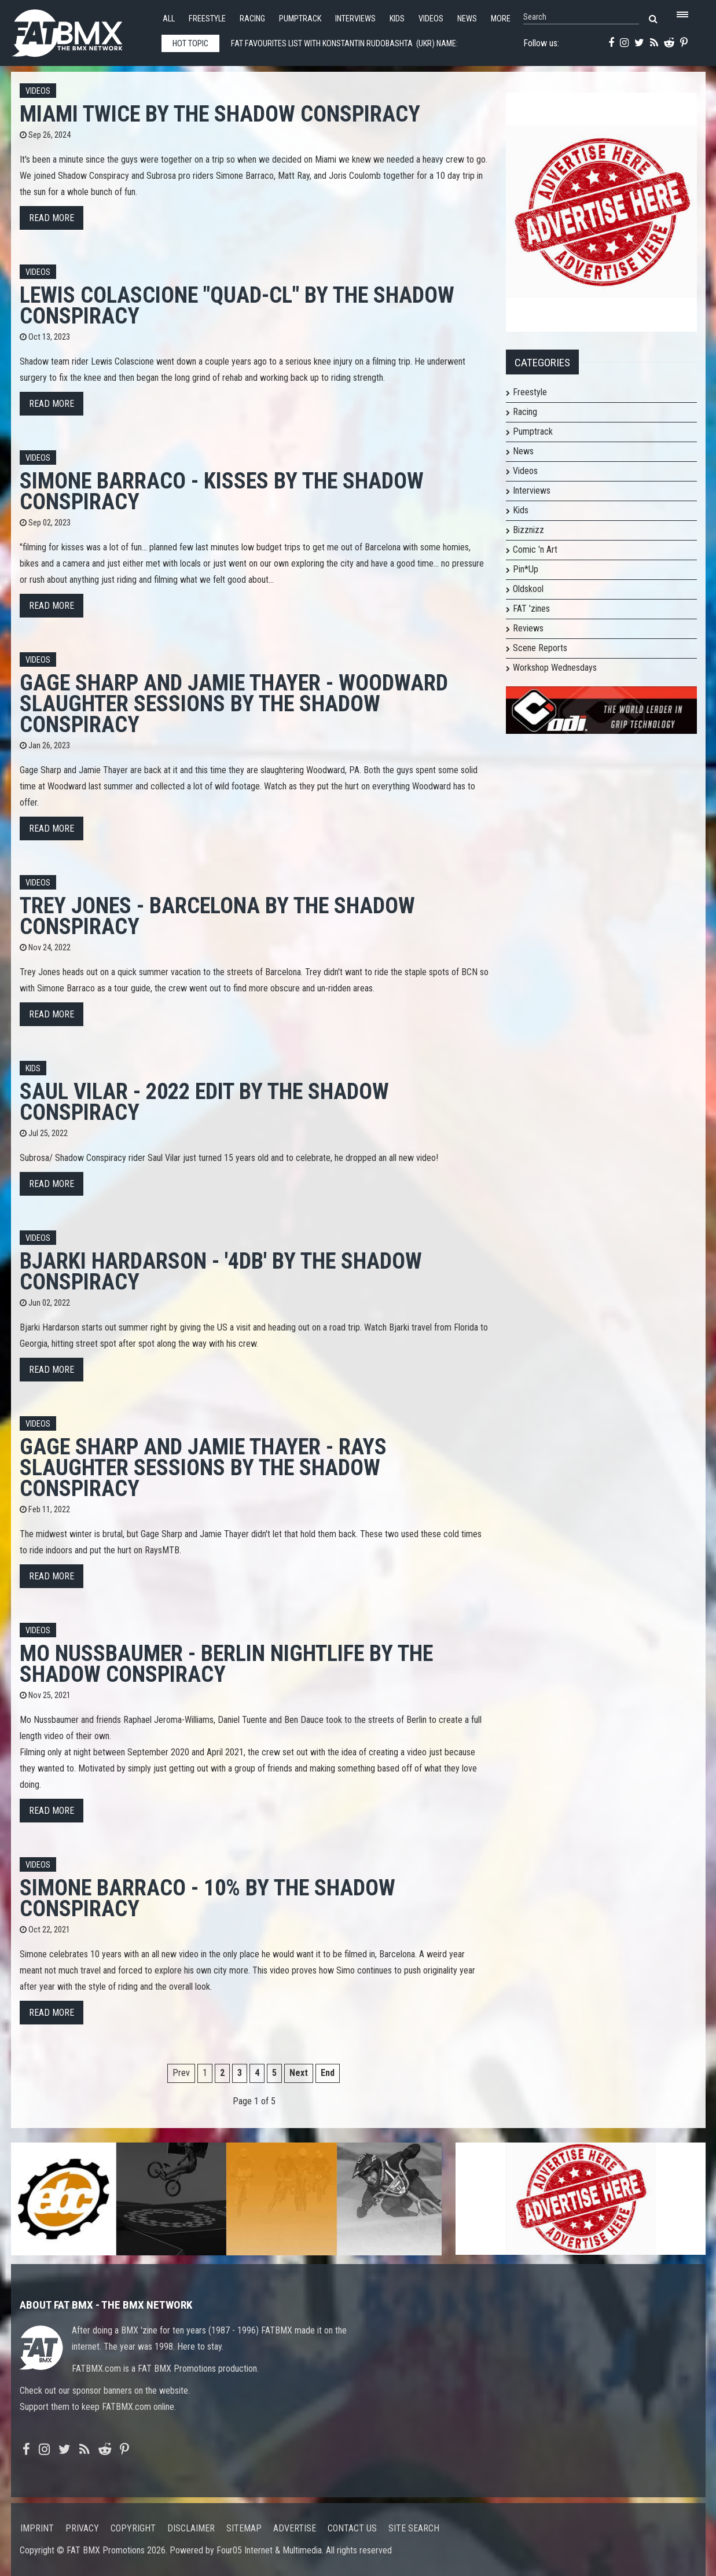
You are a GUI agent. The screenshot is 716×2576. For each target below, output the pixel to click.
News (467, 19)
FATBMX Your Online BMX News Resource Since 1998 (80, 30)
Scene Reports (540, 647)
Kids (397, 19)
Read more (51, 217)
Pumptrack (300, 19)
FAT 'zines (531, 608)
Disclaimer (191, 2528)
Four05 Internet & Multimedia (269, 2550)
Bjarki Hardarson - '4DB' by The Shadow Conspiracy (221, 1271)
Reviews (528, 628)
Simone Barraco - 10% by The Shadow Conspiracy (207, 1898)
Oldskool (528, 588)
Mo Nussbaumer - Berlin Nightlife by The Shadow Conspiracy (226, 1663)
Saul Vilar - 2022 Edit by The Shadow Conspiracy (204, 1101)
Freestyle (207, 19)
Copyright (133, 2528)
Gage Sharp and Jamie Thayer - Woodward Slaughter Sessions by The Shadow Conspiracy (234, 703)
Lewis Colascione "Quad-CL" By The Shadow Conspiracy (237, 305)
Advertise (294, 2528)
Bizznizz (528, 529)
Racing (252, 19)
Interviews (355, 19)
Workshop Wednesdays (555, 667)
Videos (430, 19)
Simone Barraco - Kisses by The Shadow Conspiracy (222, 491)
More (501, 19)
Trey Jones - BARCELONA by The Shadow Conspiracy (217, 915)
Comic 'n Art (535, 549)
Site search (413, 2528)
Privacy (82, 2528)
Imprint (37, 2528)
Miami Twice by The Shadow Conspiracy (220, 114)
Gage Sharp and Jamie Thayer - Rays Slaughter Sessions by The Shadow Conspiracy (203, 1467)
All (169, 19)
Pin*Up (525, 569)
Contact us (352, 2528)
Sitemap (244, 2528)
